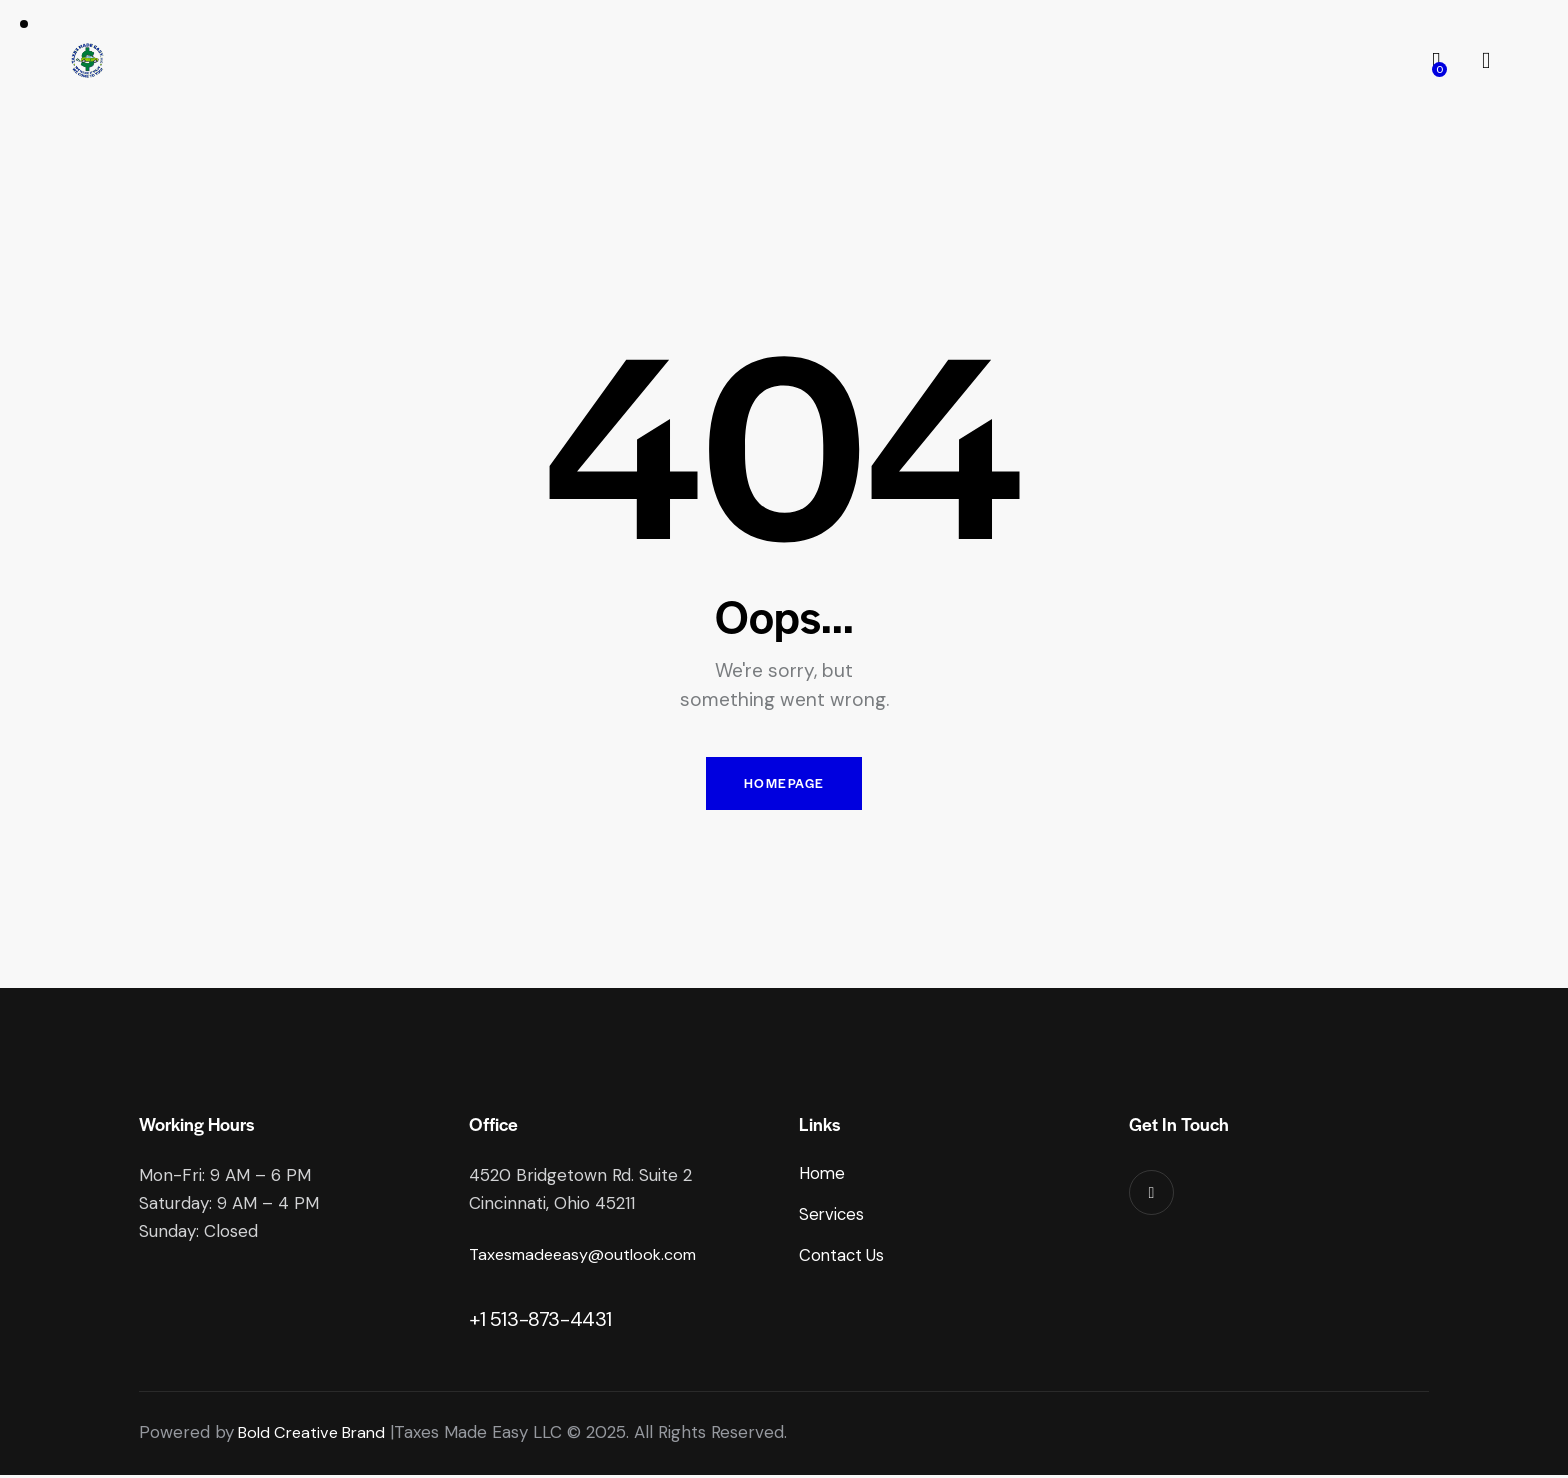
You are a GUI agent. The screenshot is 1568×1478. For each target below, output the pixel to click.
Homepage (784, 785)
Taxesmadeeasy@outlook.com (589, 1259)
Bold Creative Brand (316, 1436)
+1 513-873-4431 (540, 1323)
